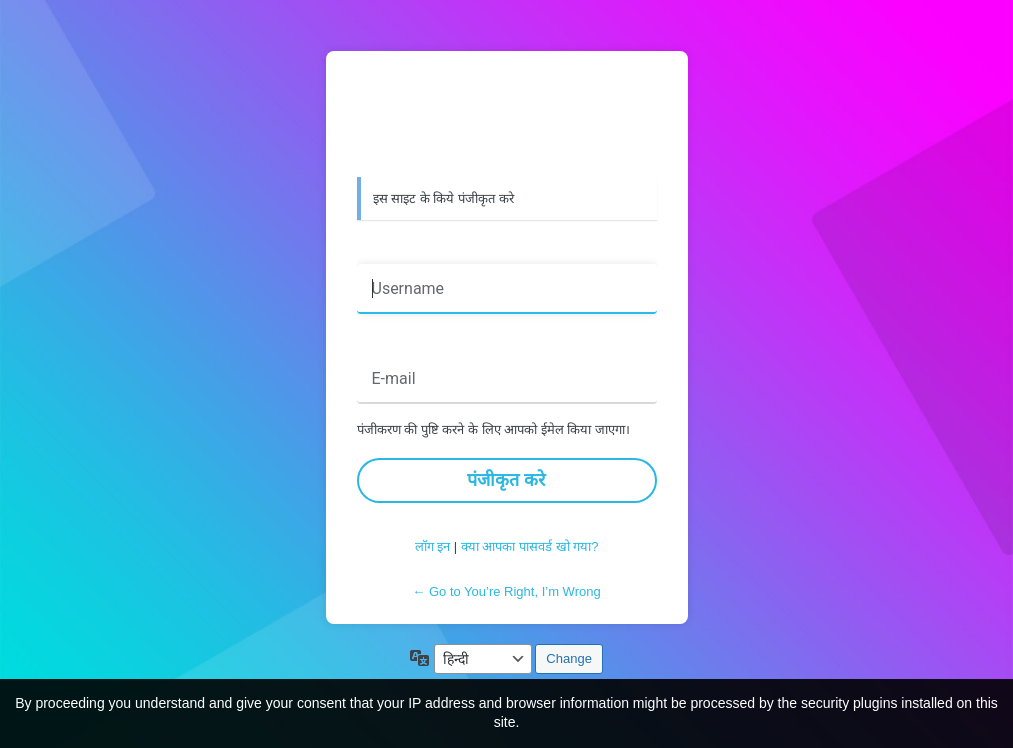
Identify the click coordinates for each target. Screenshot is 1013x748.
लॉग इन (433, 546)
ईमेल (376, 340)
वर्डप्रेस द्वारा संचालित (507, 117)
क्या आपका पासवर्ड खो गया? (530, 546)
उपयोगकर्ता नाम (405, 250)
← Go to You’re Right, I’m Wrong (506, 591)
